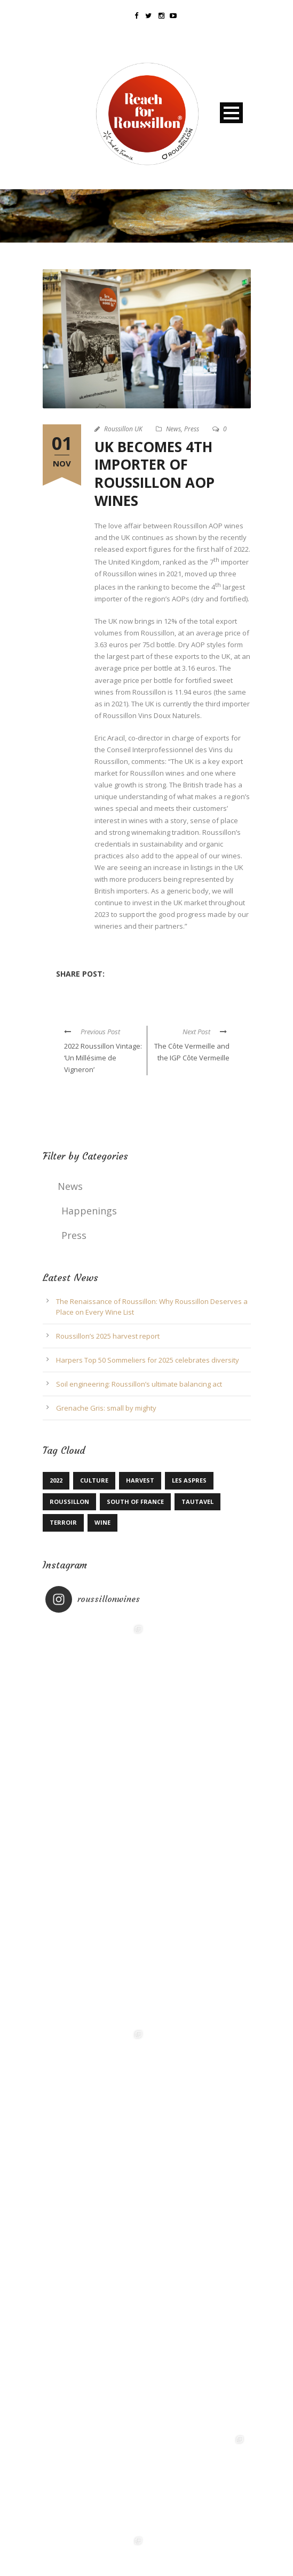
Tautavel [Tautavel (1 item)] (197, 1502)
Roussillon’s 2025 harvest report (108, 1336)
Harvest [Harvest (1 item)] (140, 1480)
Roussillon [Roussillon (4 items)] (69, 1502)
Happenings (89, 1210)
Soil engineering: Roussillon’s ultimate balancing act (139, 1384)
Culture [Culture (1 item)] (94, 1480)
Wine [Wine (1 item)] (102, 1522)
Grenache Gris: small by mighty (106, 1408)
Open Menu (231, 112)
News (173, 428)
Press (191, 428)
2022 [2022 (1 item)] (56, 1480)
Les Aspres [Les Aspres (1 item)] (189, 1480)
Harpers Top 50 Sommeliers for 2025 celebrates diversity (147, 1360)
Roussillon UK (123, 428)
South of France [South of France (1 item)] (135, 1502)
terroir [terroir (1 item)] (63, 1522)
